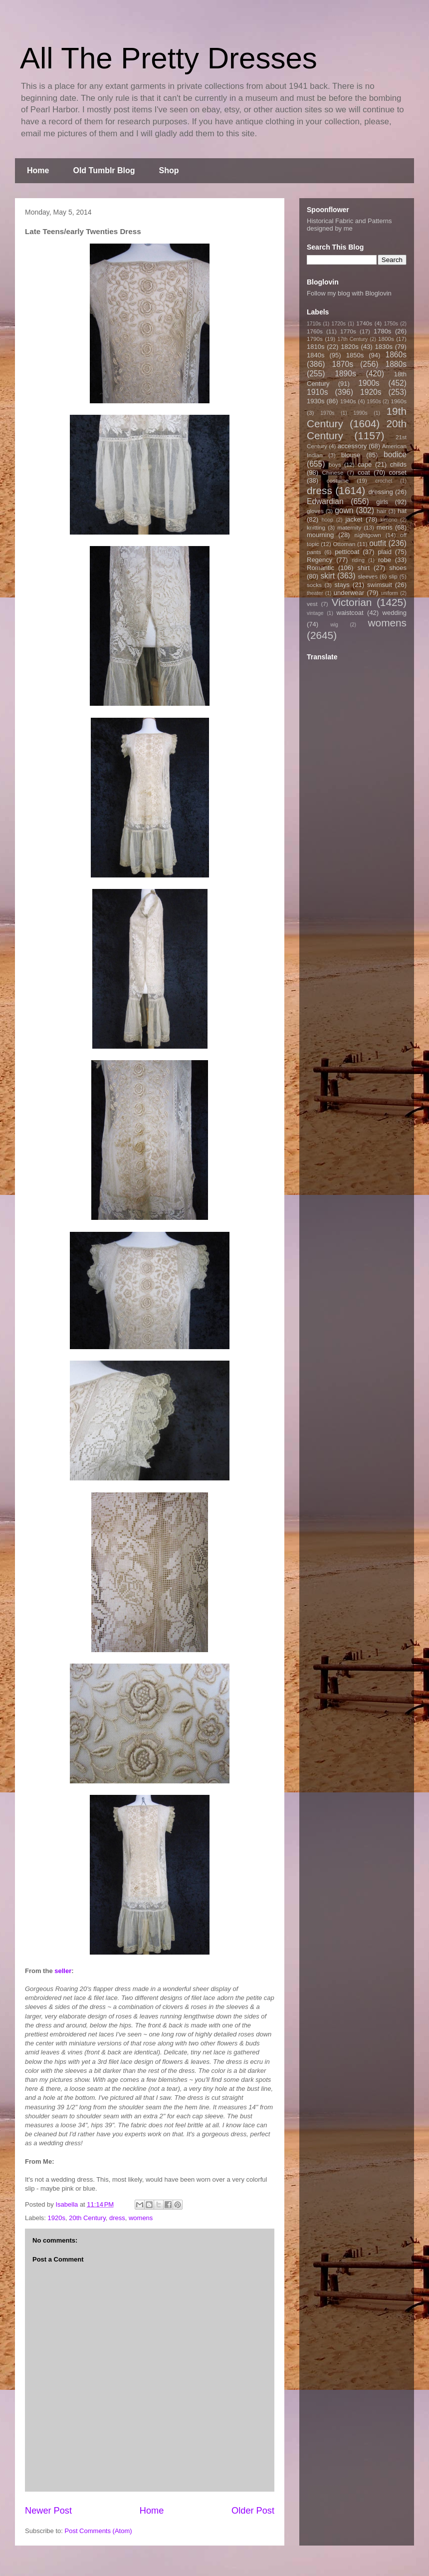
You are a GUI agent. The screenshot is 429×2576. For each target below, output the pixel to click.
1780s (382, 331)
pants (314, 552)
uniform (389, 593)
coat (364, 472)
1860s (396, 354)
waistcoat (350, 612)
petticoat (347, 552)
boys (335, 464)
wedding (395, 612)
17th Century (352, 339)
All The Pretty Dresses (168, 58)
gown (344, 510)
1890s (345, 373)
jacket (353, 519)
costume (338, 480)
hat (402, 511)
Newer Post (48, 2511)
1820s (349, 346)
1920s (56, 2218)
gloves (315, 511)
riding (358, 560)
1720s (339, 323)
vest (312, 603)
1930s (315, 401)
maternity (349, 527)
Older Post (252, 2511)
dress (117, 2218)
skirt (327, 576)
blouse (350, 455)
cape (365, 464)
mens (385, 527)
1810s (315, 346)
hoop (327, 520)
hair (382, 511)
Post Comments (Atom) (98, 2531)
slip (393, 576)
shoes (398, 568)
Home (38, 170)
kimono (389, 520)
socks (314, 584)
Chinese (333, 472)
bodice (395, 454)
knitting (316, 527)
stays (342, 584)
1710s (314, 323)
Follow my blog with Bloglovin (349, 293)
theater (315, 593)
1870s (342, 364)
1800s (386, 338)
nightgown (368, 535)
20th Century (87, 2218)
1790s (315, 338)
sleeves (368, 576)
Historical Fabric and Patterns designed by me (349, 224)
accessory (352, 446)
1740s (364, 323)
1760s (315, 331)
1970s (327, 413)
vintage (315, 613)
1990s (360, 413)
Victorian (352, 602)
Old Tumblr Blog (104, 170)
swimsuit (379, 584)
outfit (377, 543)
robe (384, 560)
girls (382, 502)
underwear (349, 592)
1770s (348, 331)
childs (398, 464)
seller (62, 1971)
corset (398, 472)
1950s (374, 401)
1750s (391, 323)
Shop (169, 170)
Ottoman (344, 544)
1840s (315, 355)
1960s (399, 401)
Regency (319, 560)
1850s (355, 355)
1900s (369, 383)
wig (334, 624)
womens (141, 2218)
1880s (396, 364)
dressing (381, 492)
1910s (317, 392)
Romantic (320, 568)
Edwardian (325, 501)
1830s (384, 346)
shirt (363, 568)
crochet (383, 481)
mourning (320, 535)
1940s (348, 401)
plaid (384, 552)
